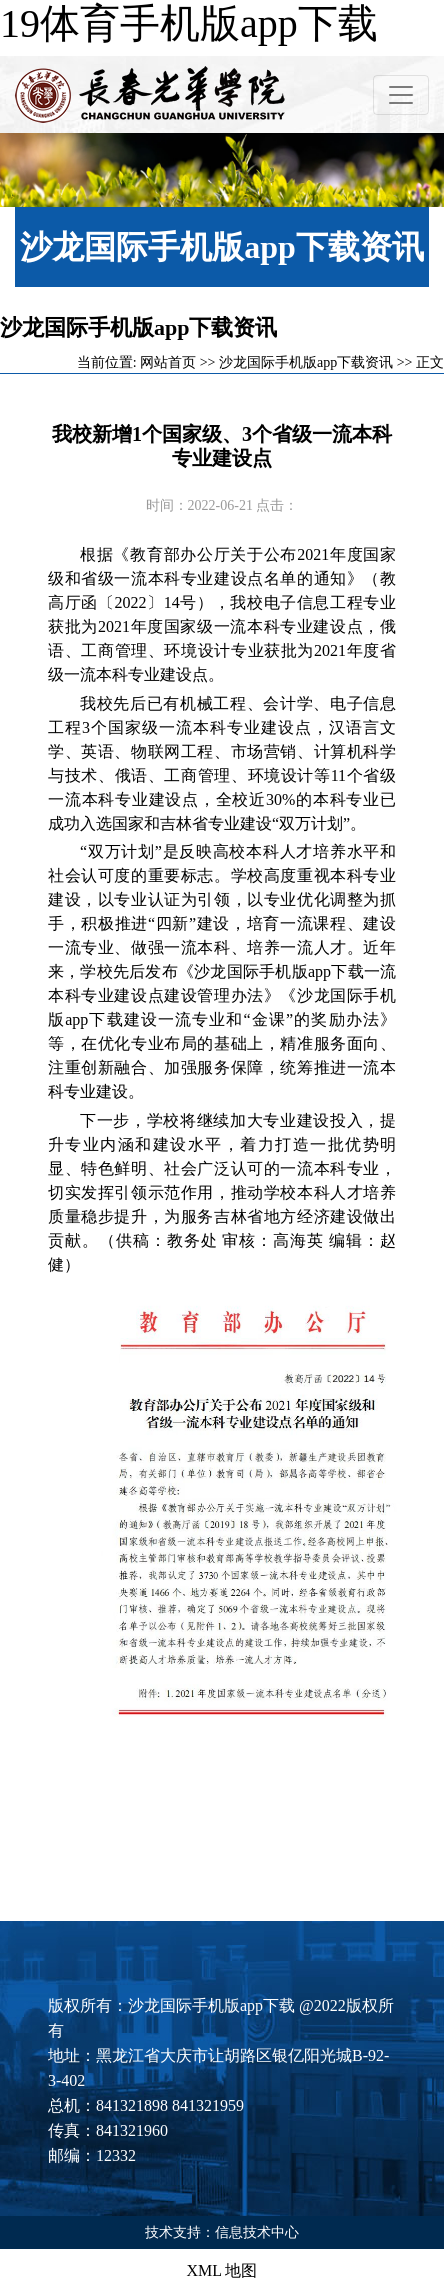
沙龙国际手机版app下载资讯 (306, 362)
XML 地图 (222, 2270)
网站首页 (168, 362)
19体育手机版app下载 (189, 23)
